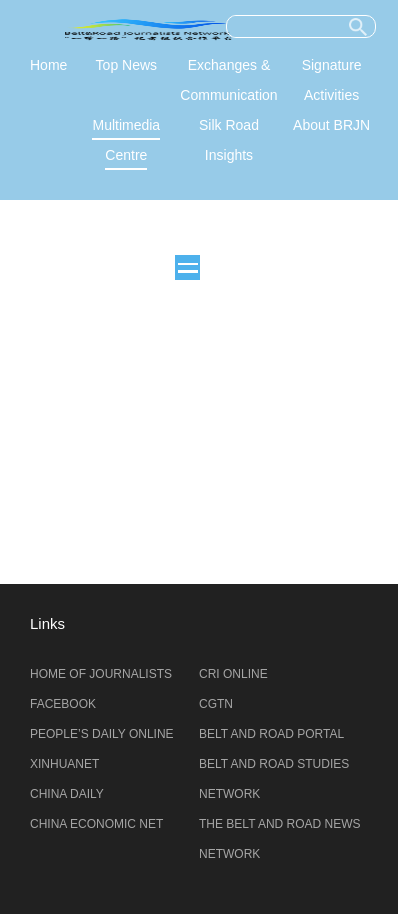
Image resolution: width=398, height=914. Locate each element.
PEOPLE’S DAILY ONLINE (102, 734)
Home (48, 65)
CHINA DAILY (67, 794)
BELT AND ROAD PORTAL (271, 734)
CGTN (216, 704)
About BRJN (331, 125)
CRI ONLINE (233, 674)
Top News (126, 65)
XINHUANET (64, 764)
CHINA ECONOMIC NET (96, 824)
